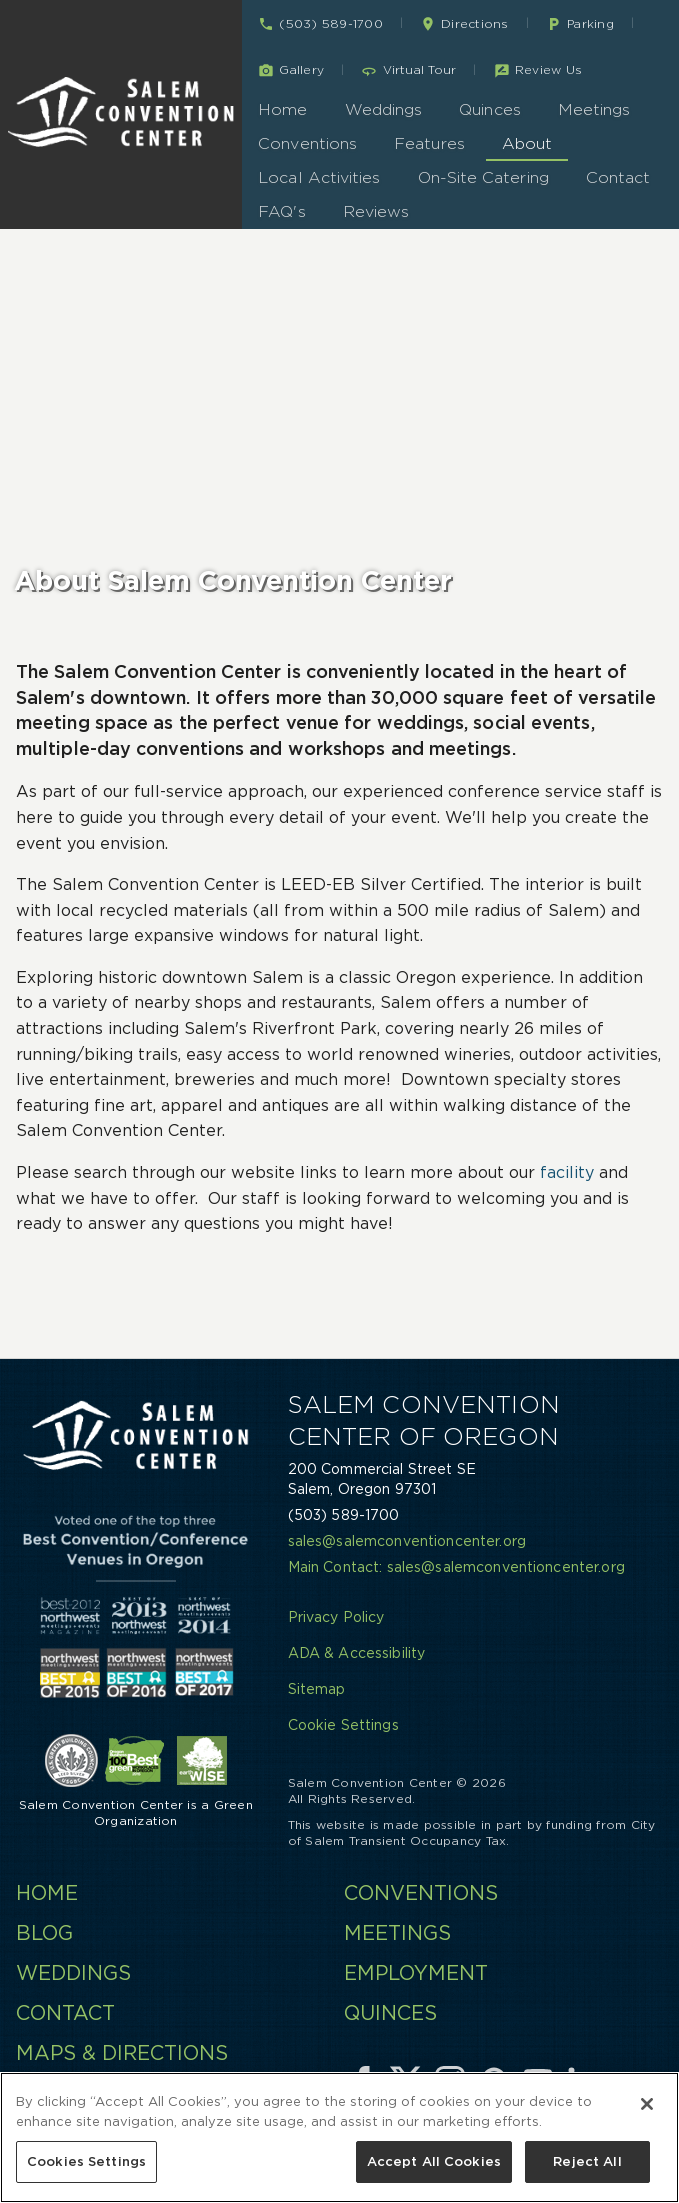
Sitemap (317, 1689)
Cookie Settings (343, 1725)
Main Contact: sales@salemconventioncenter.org (456, 1567)
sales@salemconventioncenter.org (407, 1541)
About (527, 143)
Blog (44, 1933)
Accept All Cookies (434, 2164)
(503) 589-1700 (344, 1515)
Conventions (307, 143)
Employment (416, 1973)
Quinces (490, 109)
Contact (618, 177)
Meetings (594, 109)
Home (282, 109)
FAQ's (281, 211)
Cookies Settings (86, 2164)
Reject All (587, 2164)
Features (429, 143)
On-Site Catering (483, 177)
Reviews (376, 211)
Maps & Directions (122, 2053)
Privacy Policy (336, 1617)
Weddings (384, 109)
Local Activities (319, 177)
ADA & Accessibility (357, 1653)
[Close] (647, 2107)
